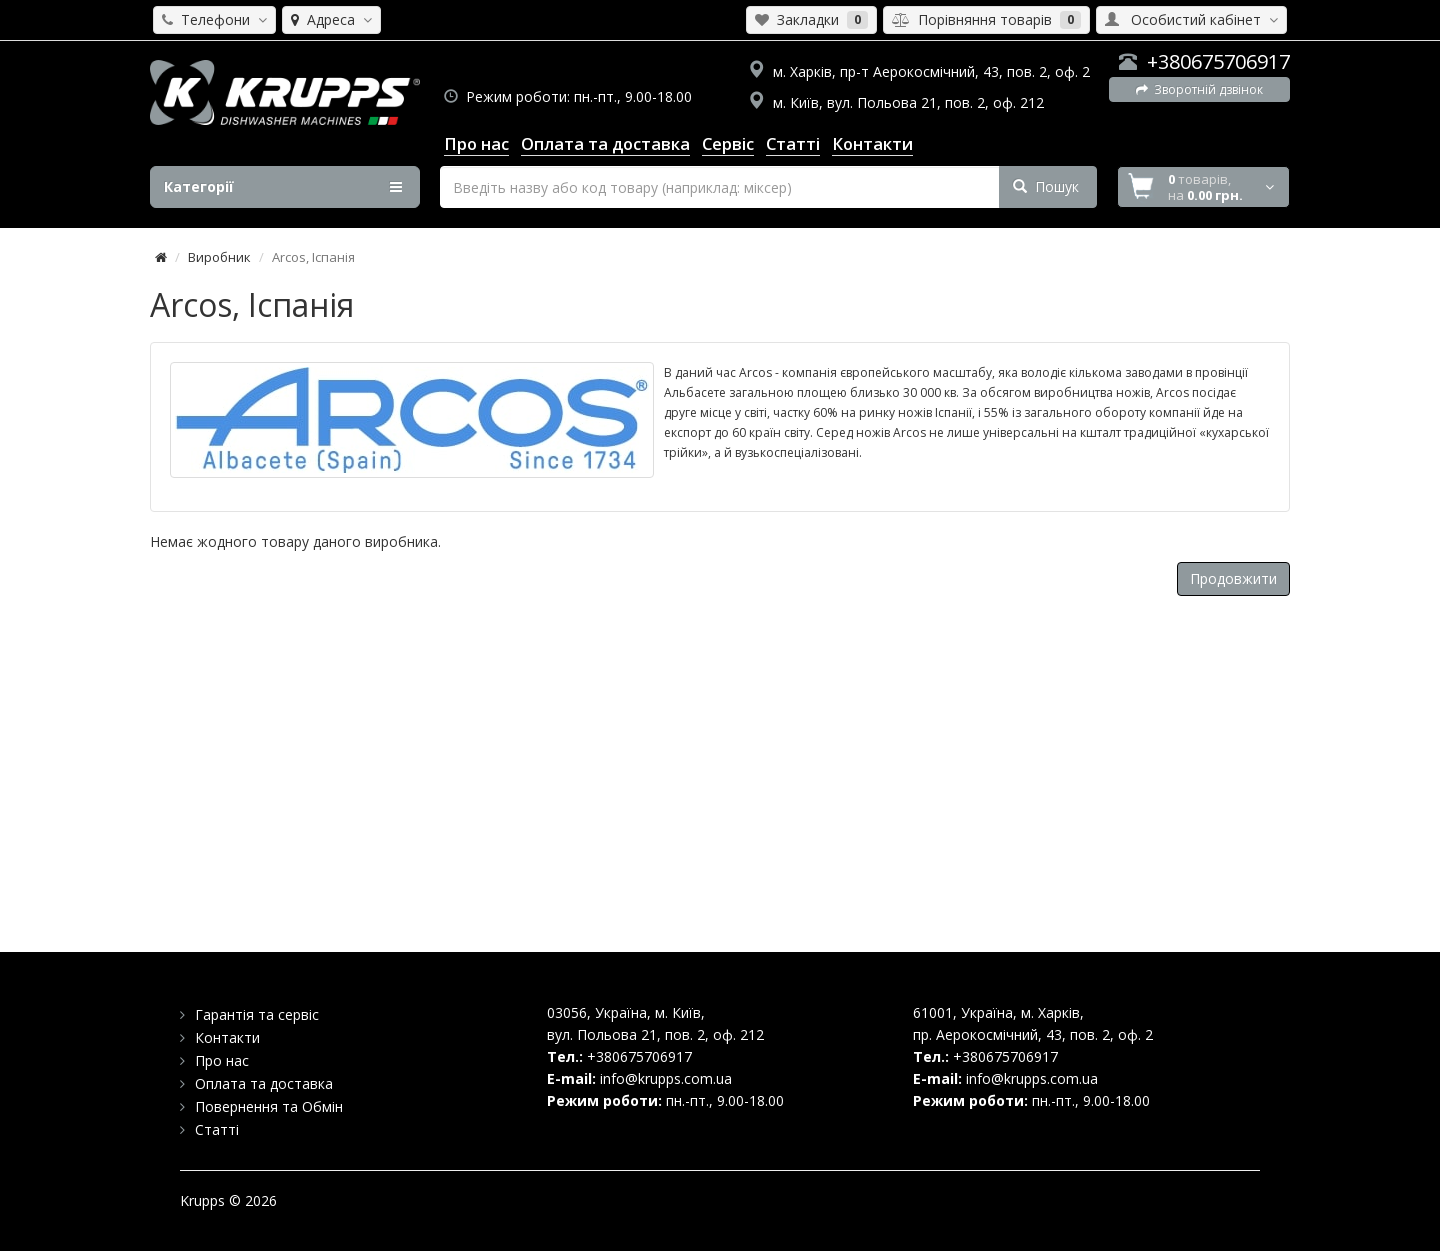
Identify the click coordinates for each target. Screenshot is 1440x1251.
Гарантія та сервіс (257, 1014)
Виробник (219, 257)
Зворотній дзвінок (1199, 89)
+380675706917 (1218, 61)
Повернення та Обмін (269, 1106)
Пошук (1046, 186)
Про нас (222, 1060)
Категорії (283, 187)
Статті (217, 1129)
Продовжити (1233, 578)
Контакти (227, 1037)
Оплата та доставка (264, 1083)
